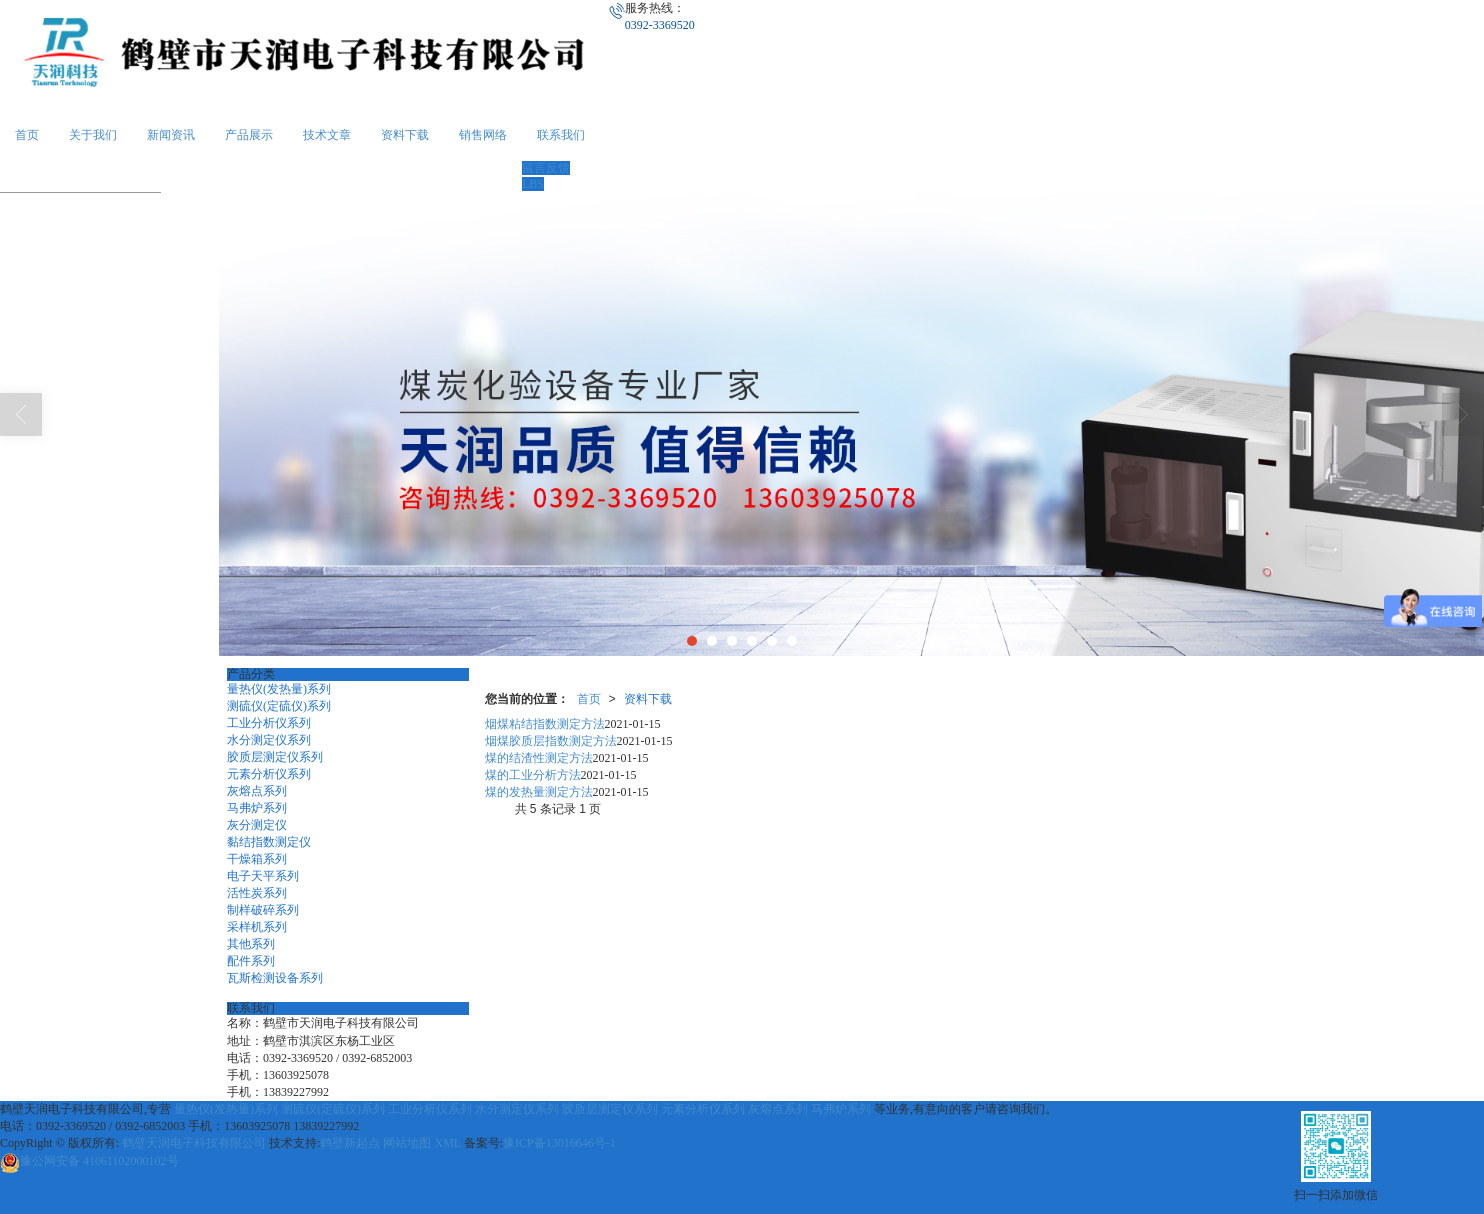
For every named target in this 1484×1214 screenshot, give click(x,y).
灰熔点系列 (257, 791)
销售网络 (483, 135)
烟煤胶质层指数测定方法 (551, 741)
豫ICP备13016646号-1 (559, 1143)
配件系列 (251, 961)
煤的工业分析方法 (533, 775)
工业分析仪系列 (269, 723)
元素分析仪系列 (269, 774)
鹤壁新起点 (350, 1143)
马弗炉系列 (257, 808)
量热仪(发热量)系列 (279, 689)
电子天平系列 (263, 876)
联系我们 (561, 135)
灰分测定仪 (257, 825)
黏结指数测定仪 (269, 842)
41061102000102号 (89, 1161)
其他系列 (251, 944)
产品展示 (249, 135)
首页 (27, 135)
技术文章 (327, 135)
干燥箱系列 (257, 859)
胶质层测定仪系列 (275, 757)
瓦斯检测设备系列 (275, 978)
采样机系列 (257, 927)
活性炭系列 (257, 893)
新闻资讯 (171, 135)
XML (447, 1143)
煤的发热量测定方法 (539, 792)
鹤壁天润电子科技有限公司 (194, 1143)
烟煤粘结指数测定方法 (545, 724)
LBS (533, 184)
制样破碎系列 (263, 910)
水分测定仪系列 (269, 740)
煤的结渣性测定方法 (539, 758)
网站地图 (407, 1143)
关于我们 (93, 135)
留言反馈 (546, 168)
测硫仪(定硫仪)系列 (279, 706)
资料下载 (405, 135)
